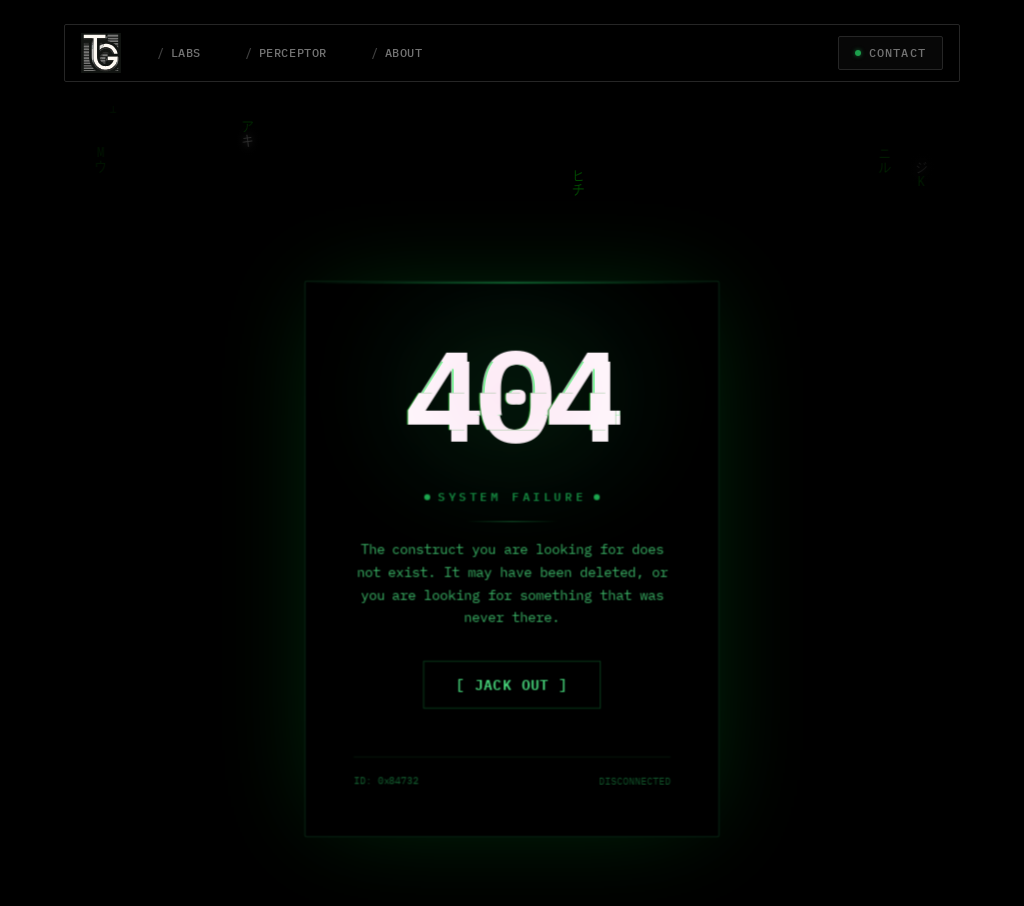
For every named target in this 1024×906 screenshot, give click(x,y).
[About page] (397, 53)
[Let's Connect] (890, 53)
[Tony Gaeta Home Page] (111, 53)
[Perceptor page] (286, 53)
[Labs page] (179, 53)
